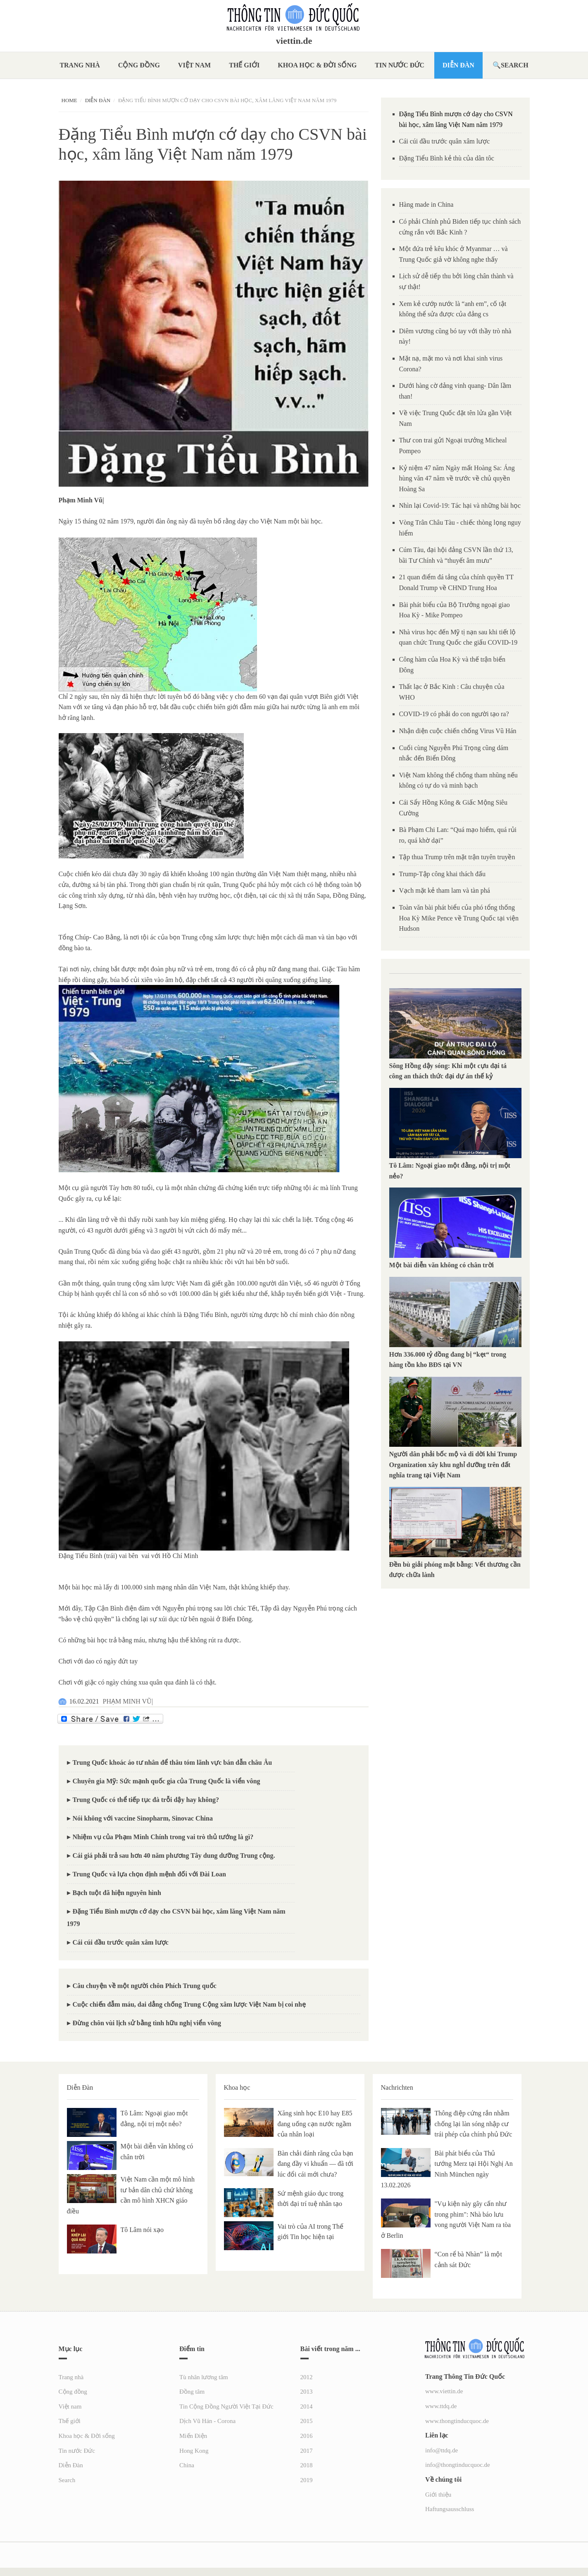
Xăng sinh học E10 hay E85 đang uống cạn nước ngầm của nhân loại (315, 2124)
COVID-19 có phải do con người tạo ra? (454, 713)
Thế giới (244, 65)
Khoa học (237, 2087)
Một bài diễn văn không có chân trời (441, 1265)
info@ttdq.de (441, 2450)
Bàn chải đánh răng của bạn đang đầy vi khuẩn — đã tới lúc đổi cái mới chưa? (316, 2164)
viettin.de (294, 40)
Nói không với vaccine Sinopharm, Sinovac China (143, 1818)
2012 (306, 2377)
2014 (306, 2406)
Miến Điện (193, 2436)
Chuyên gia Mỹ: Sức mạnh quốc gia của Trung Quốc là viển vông (166, 1781)
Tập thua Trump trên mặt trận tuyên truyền (457, 856)
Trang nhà (80, 65)
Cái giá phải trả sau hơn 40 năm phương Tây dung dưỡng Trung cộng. (174, 1855)
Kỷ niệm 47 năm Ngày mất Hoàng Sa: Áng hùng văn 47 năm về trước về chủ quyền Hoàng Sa (457, 478)
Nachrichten (397, 2087)
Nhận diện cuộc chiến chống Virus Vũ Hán (458, 730)
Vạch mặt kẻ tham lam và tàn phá (444, 890)
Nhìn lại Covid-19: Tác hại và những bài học (460, 505)
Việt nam (194, 65)
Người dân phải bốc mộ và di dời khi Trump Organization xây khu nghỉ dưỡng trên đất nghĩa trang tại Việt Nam (453, 1464)
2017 (306, 2450)
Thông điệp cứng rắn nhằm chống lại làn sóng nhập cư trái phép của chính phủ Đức (473, 2124)
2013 (306, 2391)
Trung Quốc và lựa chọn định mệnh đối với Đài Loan (149, 1874)
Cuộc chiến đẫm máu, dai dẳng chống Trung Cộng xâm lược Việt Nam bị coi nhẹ (189, 2004)
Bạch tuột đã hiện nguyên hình (117, 1892)
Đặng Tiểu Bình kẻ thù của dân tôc (446, 158)
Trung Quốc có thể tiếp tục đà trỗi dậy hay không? (146, 1799)
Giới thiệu (438, 2494)
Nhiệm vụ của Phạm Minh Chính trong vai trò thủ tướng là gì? (163, 1836)
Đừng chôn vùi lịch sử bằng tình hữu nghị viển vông (147, 2022)
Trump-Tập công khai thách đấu (442, 873)
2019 (306, 2480)
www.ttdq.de (441, 2406)
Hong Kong (193, 2450)
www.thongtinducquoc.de (457, 2421)
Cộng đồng (139, 65)
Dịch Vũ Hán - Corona (207, 2421)
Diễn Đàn (458, 65)
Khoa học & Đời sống (317, 65)
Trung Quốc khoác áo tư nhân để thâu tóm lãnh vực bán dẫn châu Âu (172, 1762)
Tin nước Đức (399, 65)
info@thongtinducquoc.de (457, 2464)
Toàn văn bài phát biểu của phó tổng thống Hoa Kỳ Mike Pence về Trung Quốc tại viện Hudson (459, 918)
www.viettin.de (444, 2391)
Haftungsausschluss (449, 2509)
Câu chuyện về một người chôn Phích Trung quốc (145, 1985)
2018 (306, 2465)
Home (69, 100)
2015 (306, 2421)
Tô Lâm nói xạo (142, 2229)
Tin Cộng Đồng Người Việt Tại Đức (226, 2406)
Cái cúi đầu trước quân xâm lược (121, 1942)
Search (514, 65)
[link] (81, 500)
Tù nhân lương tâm (203, 2377)
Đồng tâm (192, 2391)
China (186, 2465)
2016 (306, 2436)
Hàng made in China (426, 204)
